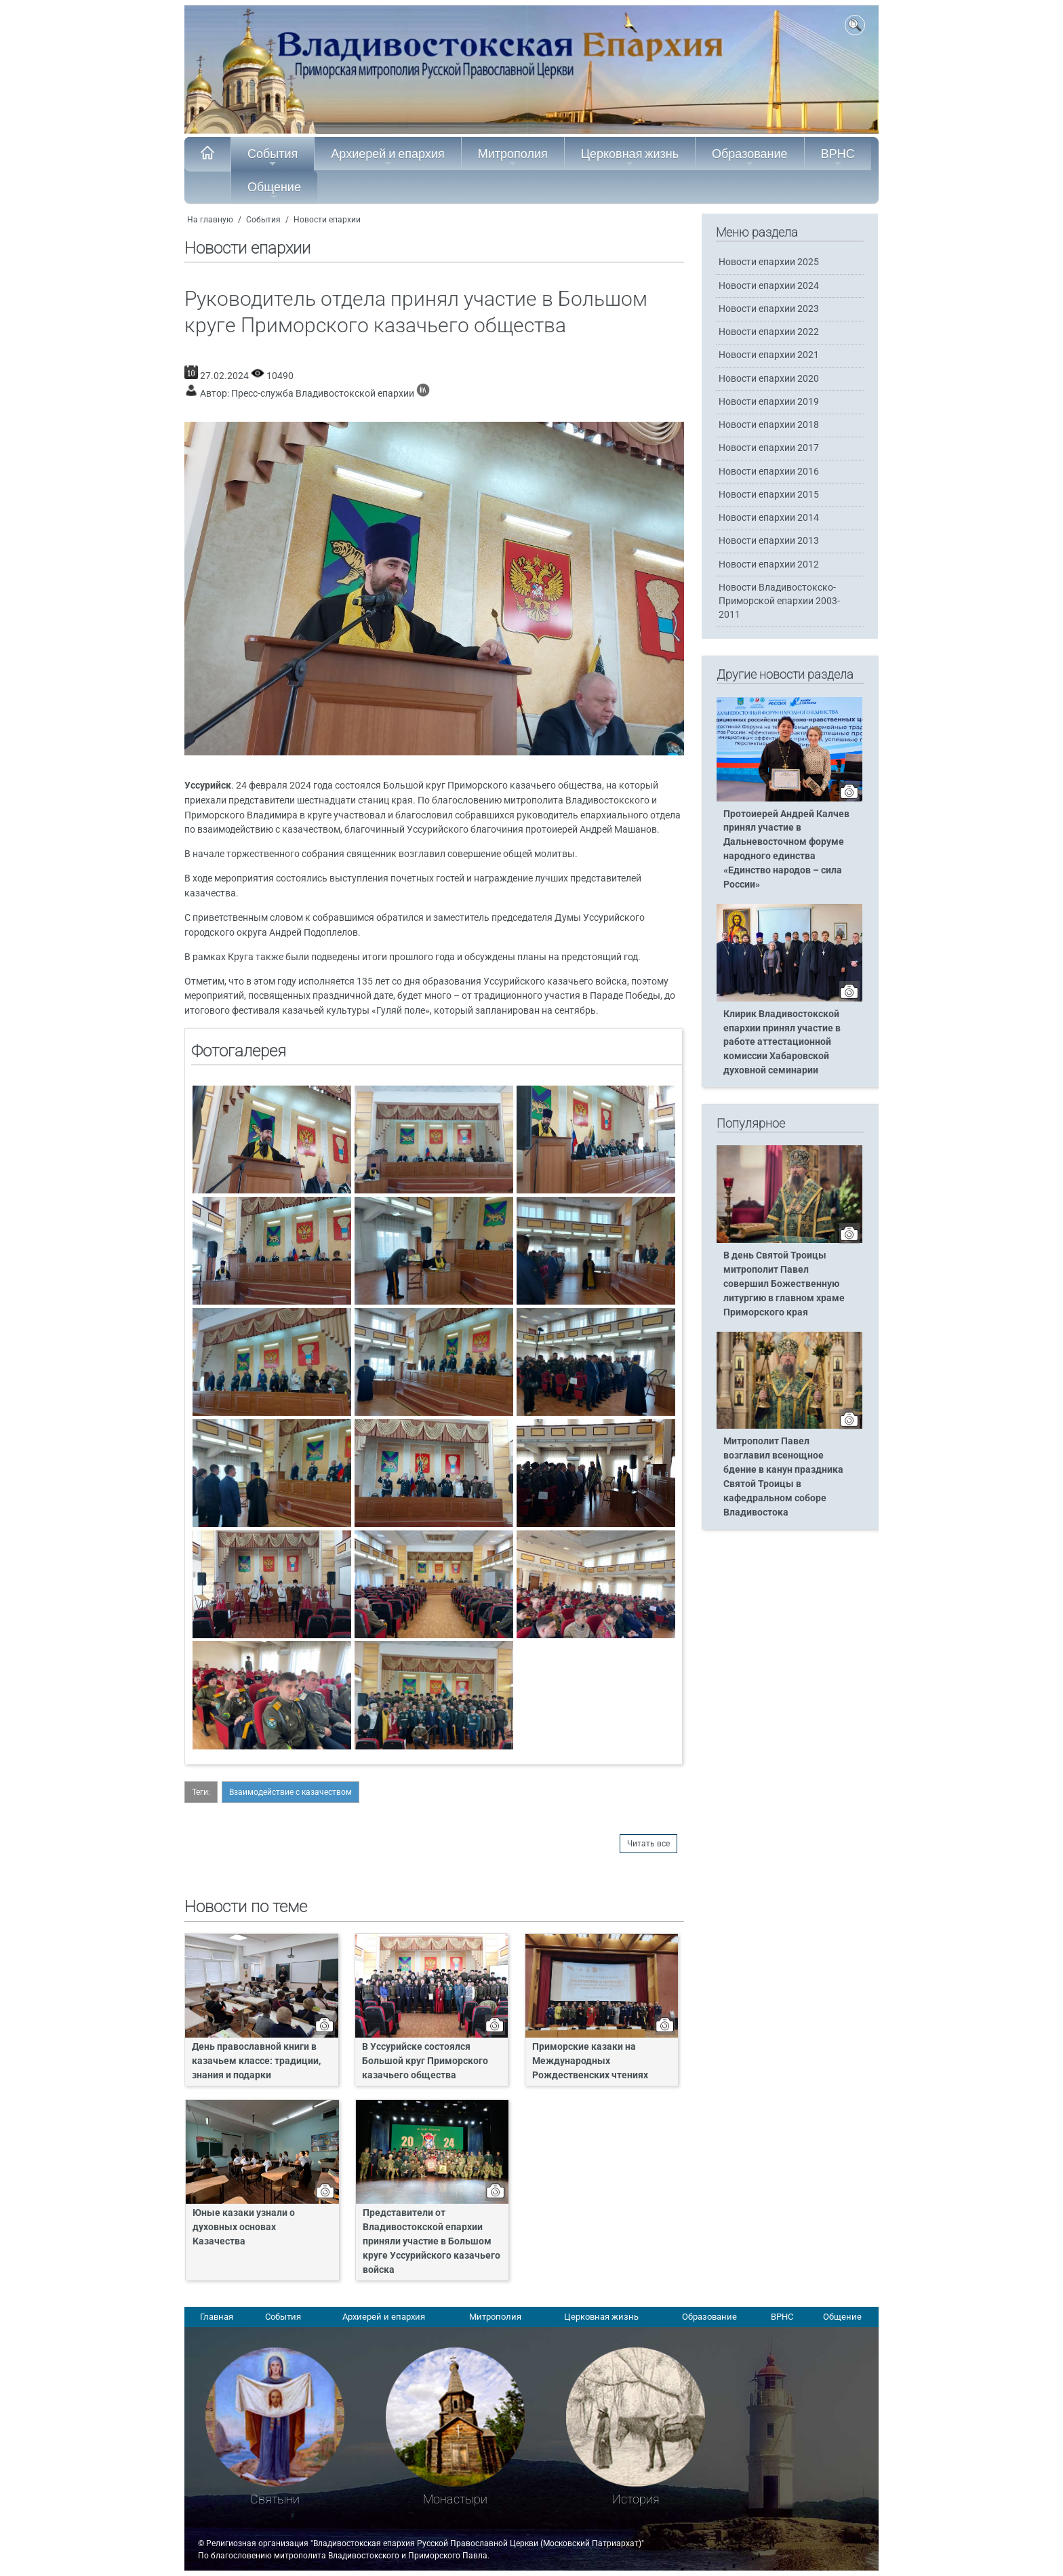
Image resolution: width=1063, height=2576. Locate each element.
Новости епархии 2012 (769, 564)
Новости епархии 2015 (769, 494)
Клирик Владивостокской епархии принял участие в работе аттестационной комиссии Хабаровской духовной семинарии (782, 1042)
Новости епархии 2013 (769, 541)
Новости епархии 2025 (769, 262)
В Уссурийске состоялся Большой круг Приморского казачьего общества (425, 2061)
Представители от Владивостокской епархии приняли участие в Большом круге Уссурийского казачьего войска (431, 2241)
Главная (216, 2317)
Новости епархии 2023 (769, 309)
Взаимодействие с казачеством (290, 1792)
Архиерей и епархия (387, 157)
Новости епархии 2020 (769, 378)
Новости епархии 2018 (769, 425)
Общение (274, 190)
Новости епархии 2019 (769, 402)
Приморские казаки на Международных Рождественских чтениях (590, 2061)
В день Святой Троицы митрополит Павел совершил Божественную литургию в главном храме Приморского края (784, 1284)
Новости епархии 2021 (769, 355)
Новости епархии (327, 219)
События (272, 157)
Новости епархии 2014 (769, 517)
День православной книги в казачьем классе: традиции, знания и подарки (256, 2061)
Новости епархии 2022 (769, 332)
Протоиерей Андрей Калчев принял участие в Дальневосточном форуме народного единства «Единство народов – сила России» (786, 849)
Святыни (275, 2499)
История (636, 2499)
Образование (750, 157)
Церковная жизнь (630, 157)
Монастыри (455, 2499)
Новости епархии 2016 (769, 471)
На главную (210, 219)
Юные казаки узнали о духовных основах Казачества (244, 2227)
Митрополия (513, 157)
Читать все (648, 1843)
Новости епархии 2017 (769, 448)
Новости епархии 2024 (769, 286)
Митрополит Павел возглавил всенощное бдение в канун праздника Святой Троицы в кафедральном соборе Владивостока (783, 1476)
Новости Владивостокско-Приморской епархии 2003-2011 (779, 601)
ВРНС (838, 157)
